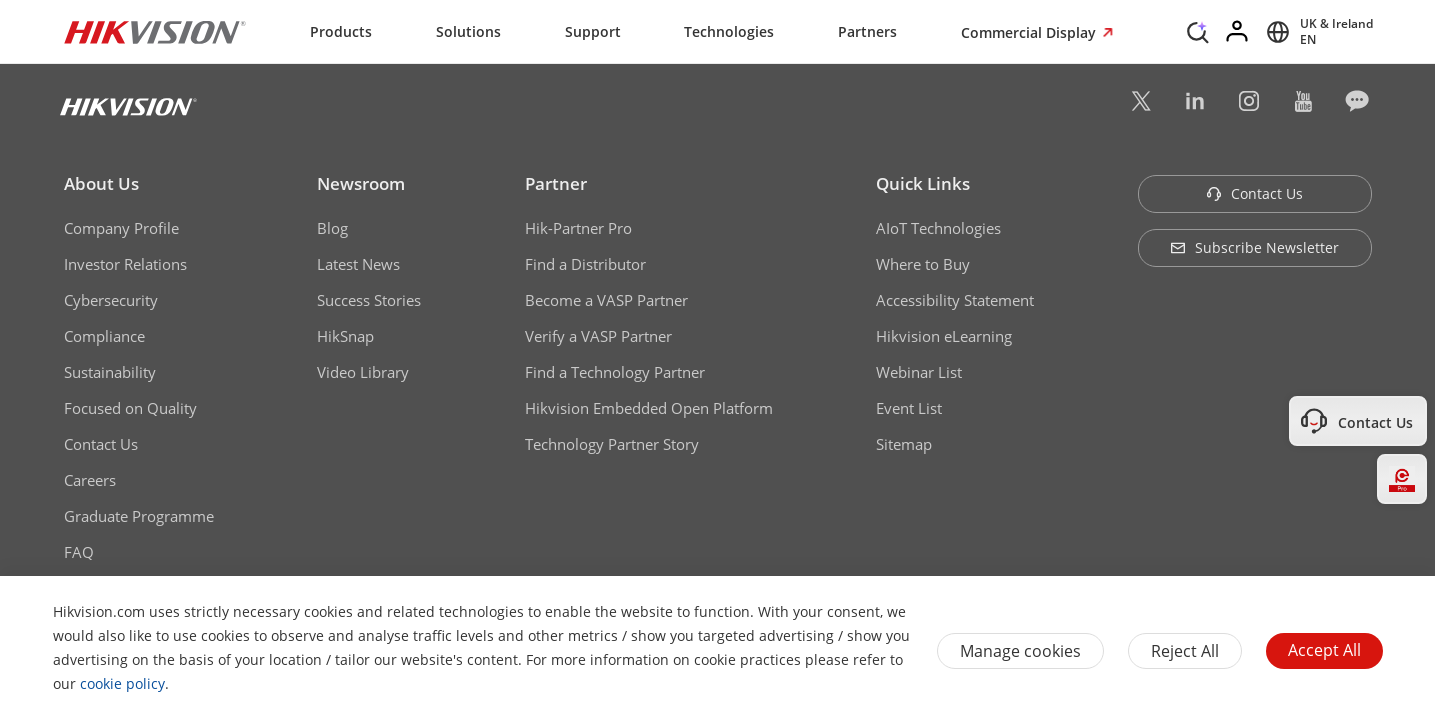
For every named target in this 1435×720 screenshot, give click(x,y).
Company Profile (121, 228)
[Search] (1198, 30)
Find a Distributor (585, 264)
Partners (867, 31)
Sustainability (110, 372)
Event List (909, 408)
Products (341, 31)
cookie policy (122, 683)
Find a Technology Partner (615, 372)
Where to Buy (923, 264)
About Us (101, 183)
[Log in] (1238, 32)
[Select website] (1316, 32)
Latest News (358, 264)
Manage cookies (1020, 651)
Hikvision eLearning (944, 336)
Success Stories (369, 300)
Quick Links (923, 183)
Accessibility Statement (955, 300)
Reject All (1185, 651)
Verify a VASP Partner (598, 336)
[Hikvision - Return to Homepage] (155, 32)
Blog (332, 228)
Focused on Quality (130, 408)
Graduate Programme (139, 516)
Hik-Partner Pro (578, 228)
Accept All (1324, 650)
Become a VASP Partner (606, 300)
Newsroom (361, 183)
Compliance (104, 336)
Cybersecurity (111, 300)
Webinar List (919, 372)
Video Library (363, 372)
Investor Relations (125, 264)
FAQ (79, 552)
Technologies (729, 31)
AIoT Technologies (938, 228)
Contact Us (101, 444)
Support (593, 31)
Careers (90, 480)
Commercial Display (1030, 32)
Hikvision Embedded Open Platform (649, 408)
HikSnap (345, 336)
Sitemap (904, 444)
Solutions (468, 31)
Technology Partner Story (612, 444)
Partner (556, 183)
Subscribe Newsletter (1254, 247)
